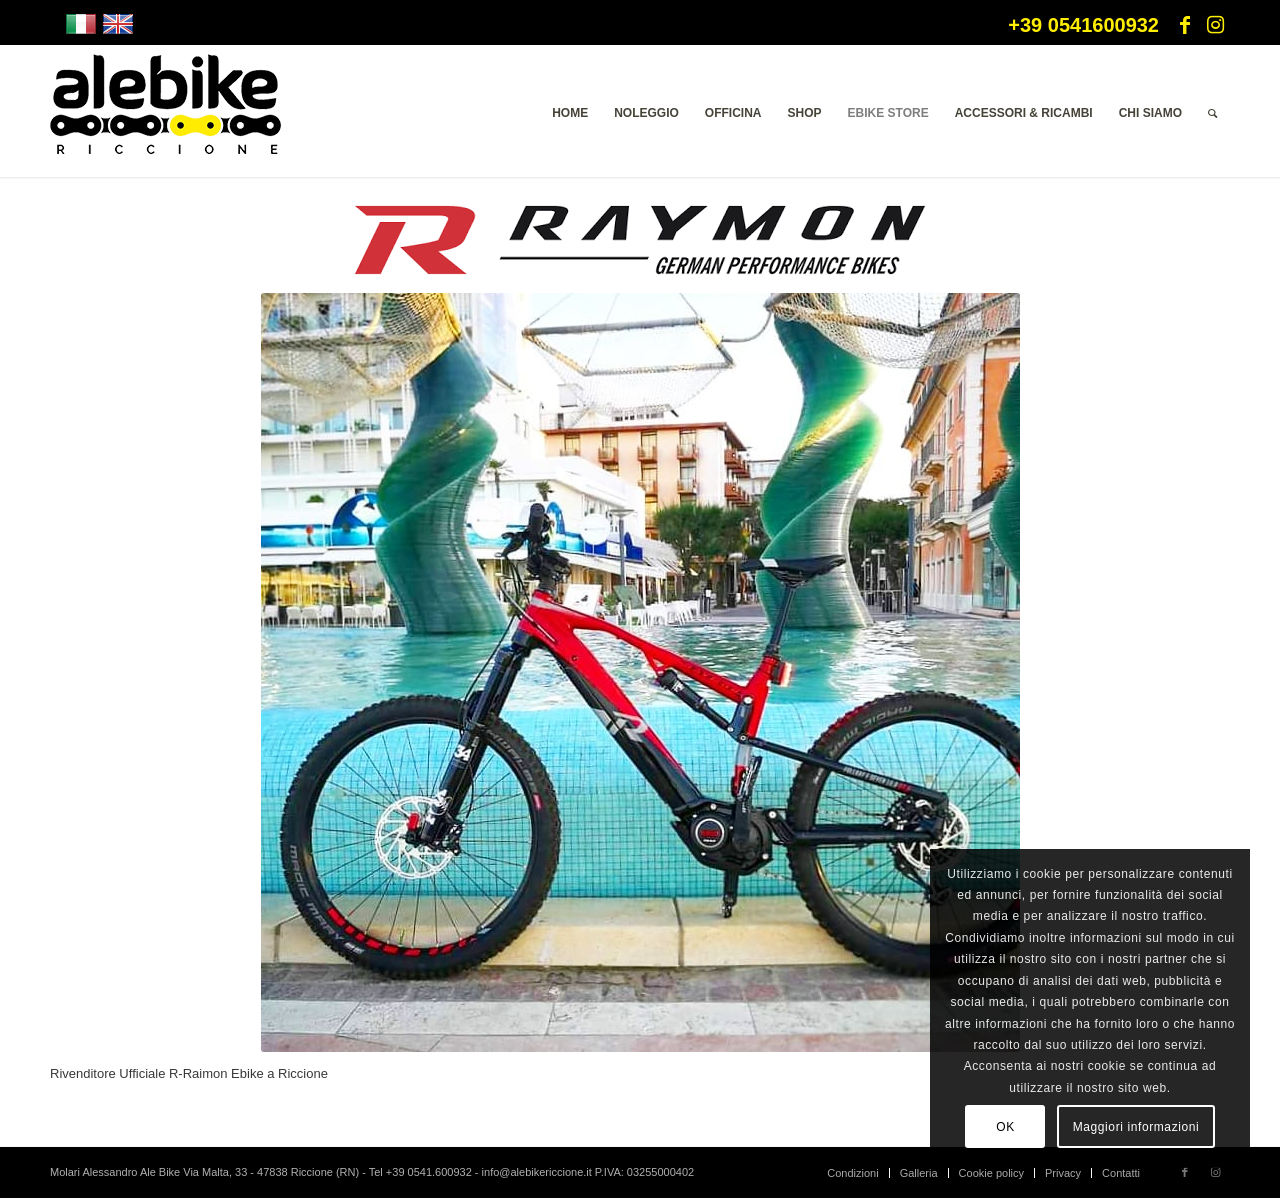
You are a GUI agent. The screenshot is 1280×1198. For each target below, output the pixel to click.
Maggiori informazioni (1136, 1127)
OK (1005, 1127)
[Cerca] (1212, 113)
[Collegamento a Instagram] (1215, 25)
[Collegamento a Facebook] (1185, 25)
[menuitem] (570, 113)
